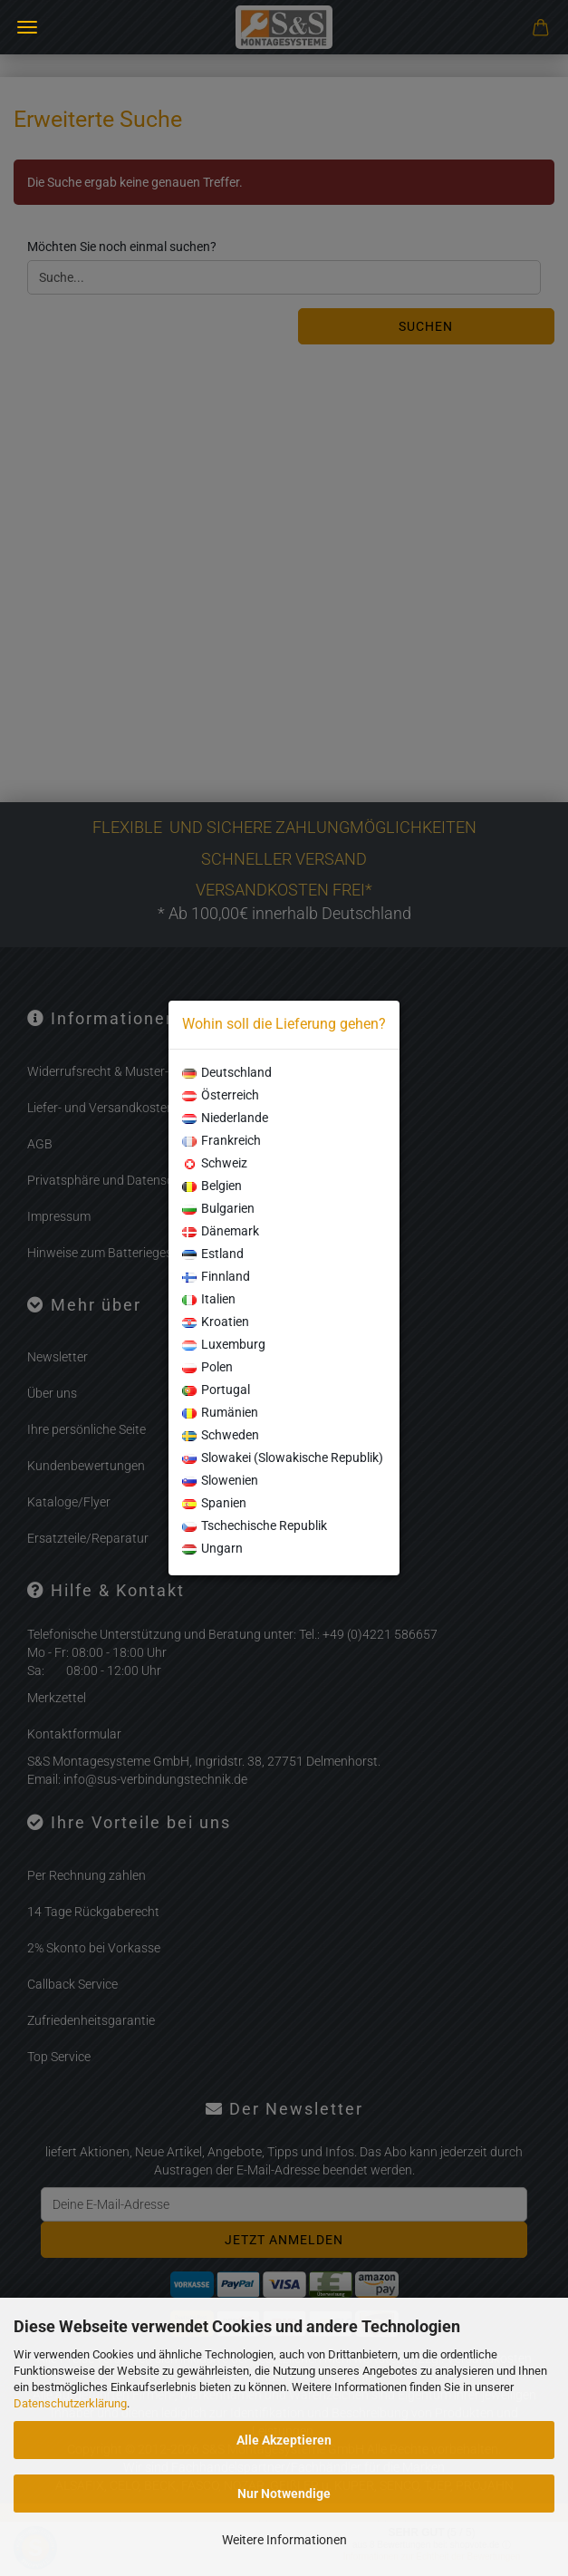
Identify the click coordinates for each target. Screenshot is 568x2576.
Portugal (216, 1389)
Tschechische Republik (254, 1525)
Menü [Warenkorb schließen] (27, 27)
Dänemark (220, 1231)
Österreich (220, 1095)
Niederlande (225, 1118)
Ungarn (212, 1548)
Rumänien (220, 1412)
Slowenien (220, 1480)
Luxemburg (223, 1344)
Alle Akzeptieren (284, 2440)
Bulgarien (218, 1208)
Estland (213, 1253)
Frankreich (221, 1140)
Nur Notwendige (284, 2493)
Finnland (216, 1276)
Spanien (214, 1503)
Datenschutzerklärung (70, 2403)
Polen (207, 1367)
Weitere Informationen (284, 2539)
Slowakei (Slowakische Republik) (282, 1457)
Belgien (212, 1186)
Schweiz (214, 1163)
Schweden (220, 1435)
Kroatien (215, 1321)
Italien (209, 1299)
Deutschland (227, 1072)
